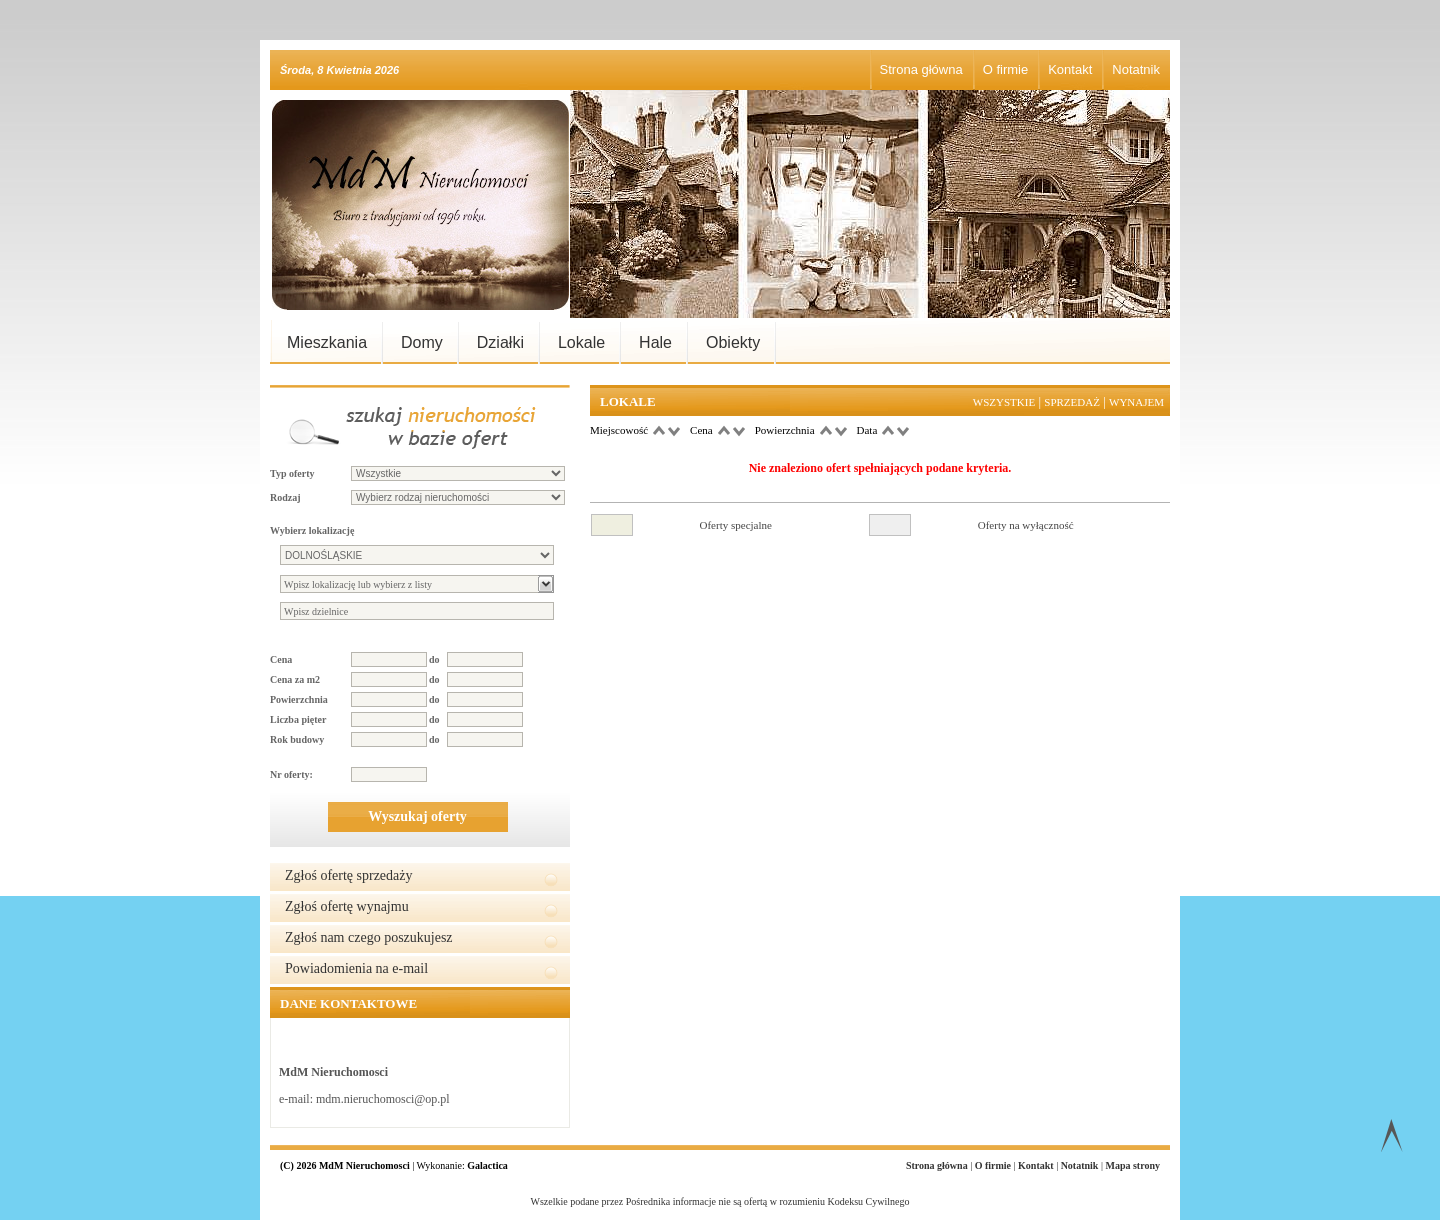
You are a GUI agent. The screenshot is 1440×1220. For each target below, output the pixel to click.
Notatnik (1136, 69)
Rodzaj (285, 497)
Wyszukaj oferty (417, 816)
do (434, 659)
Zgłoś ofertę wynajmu (347, 906)
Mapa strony (1132, 1165)
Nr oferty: (291, 774)
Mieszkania (327, 342)
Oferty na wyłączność (1026, 525)
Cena (281, 659)
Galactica (487, 1165)
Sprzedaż (1072, 402)
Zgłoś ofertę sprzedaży (349, 875)
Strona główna (921, 69)
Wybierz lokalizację (312, 530)
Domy (422, 342)
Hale (655, 342)
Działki (500, 342)
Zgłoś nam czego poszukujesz (369, 937)
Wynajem (1136, 402)
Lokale (581, 342)
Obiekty (733, 342)
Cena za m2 (295, 679)
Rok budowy (297, 739)
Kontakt (1070, 69)
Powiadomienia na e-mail (356, 968)
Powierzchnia (299, 699)
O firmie (1006, 69)
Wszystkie (1004, 402)
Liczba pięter (298, 719)
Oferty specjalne (736, 525)
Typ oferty (292, 473)
